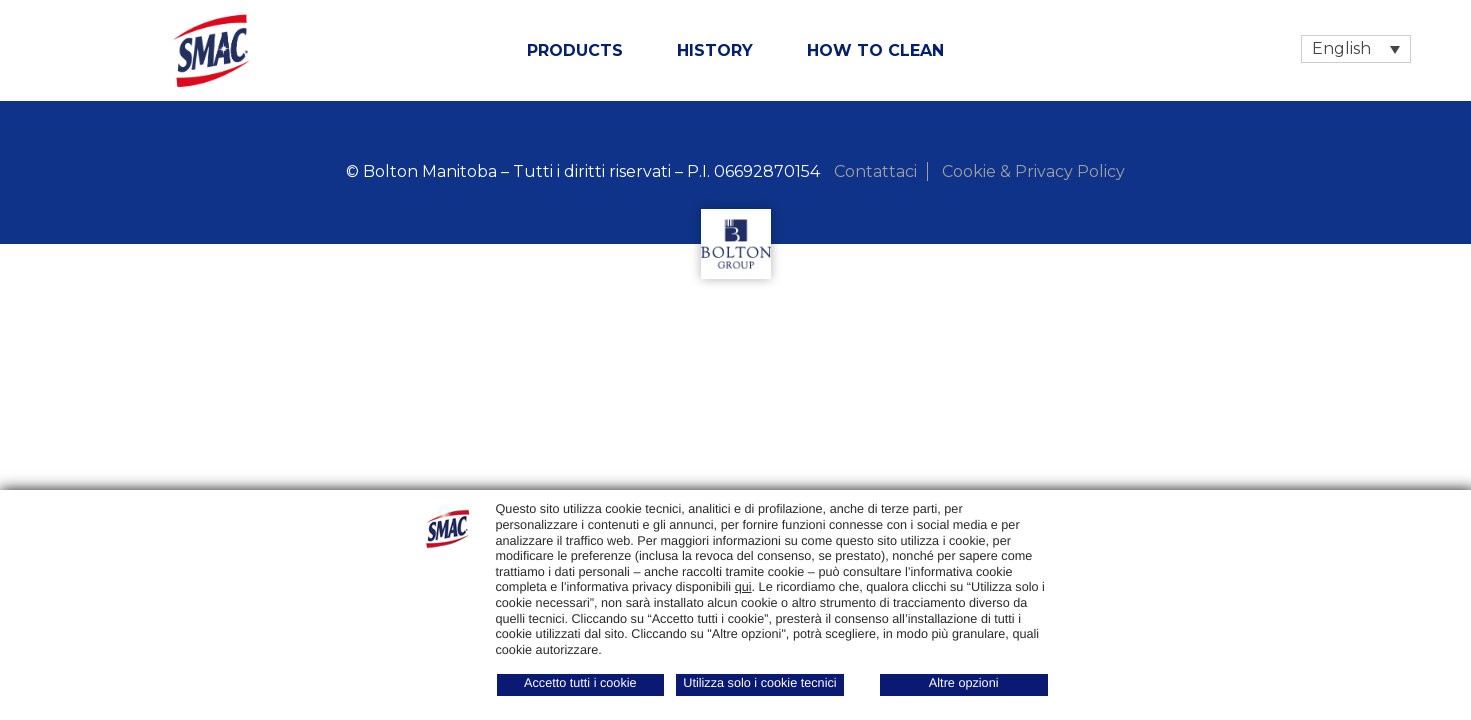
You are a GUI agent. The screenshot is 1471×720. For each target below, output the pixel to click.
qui (743, 587)
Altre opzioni (964, 683)
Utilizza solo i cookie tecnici (759, 683)
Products (575, 50)
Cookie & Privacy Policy (1033, 171)
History (715, 50)
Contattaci (875, 171)
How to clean (875, 50)
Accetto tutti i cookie (580, 683)
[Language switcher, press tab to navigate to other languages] (1356, 49)
